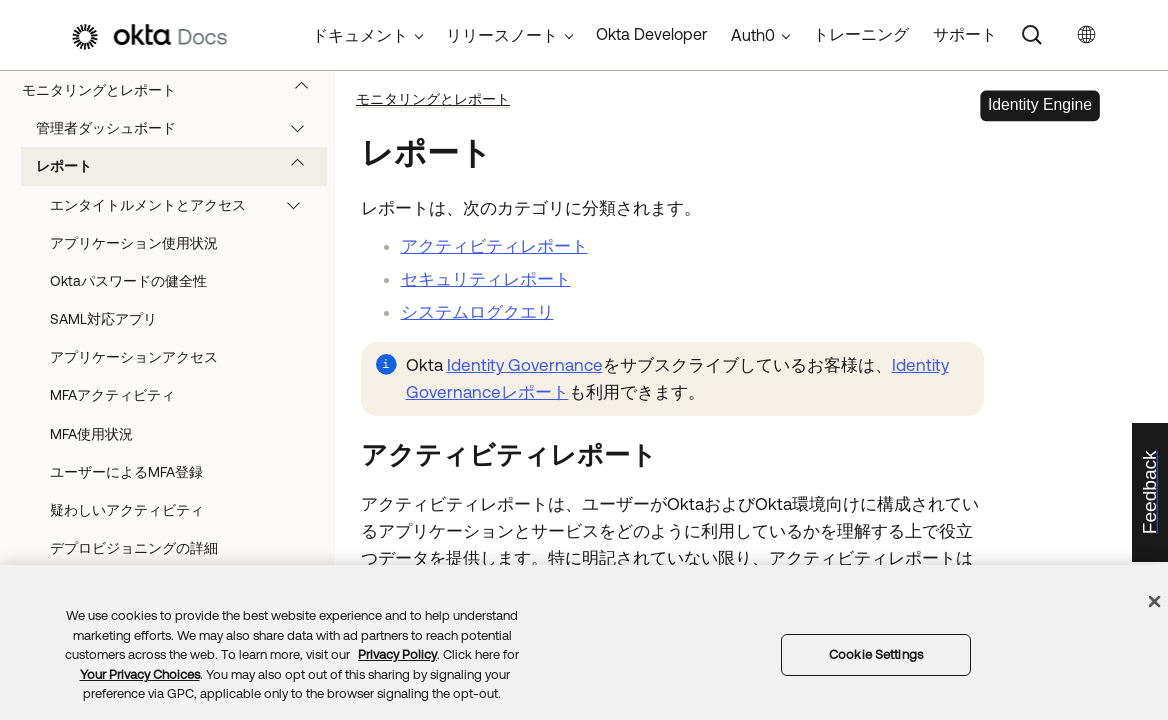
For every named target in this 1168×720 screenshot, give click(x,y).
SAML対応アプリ (103, 319)
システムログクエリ (477, 312)
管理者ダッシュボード (179, 128)
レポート (179, 166)
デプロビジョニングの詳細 (134, 548)
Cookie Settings (876, 654)
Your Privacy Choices (140, 674)
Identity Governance (525, 365)
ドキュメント (360, 35)
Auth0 (753, 35)
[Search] (1032, 35)
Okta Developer (651, 34)
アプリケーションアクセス (134, 357)
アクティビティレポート (494, 246)
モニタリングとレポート (174, 90)
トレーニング (861, 34)
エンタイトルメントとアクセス (184, 205)
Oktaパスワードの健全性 (128, 281)
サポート (965, 34)
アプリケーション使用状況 (134, 243)
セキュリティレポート (486, 279)
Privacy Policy (397, 654)
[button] (306, 90)
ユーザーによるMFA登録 (126, 472)
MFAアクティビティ (112, 395)
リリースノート (502, 35)
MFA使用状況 (91, 434)
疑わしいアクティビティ (127, 510)
